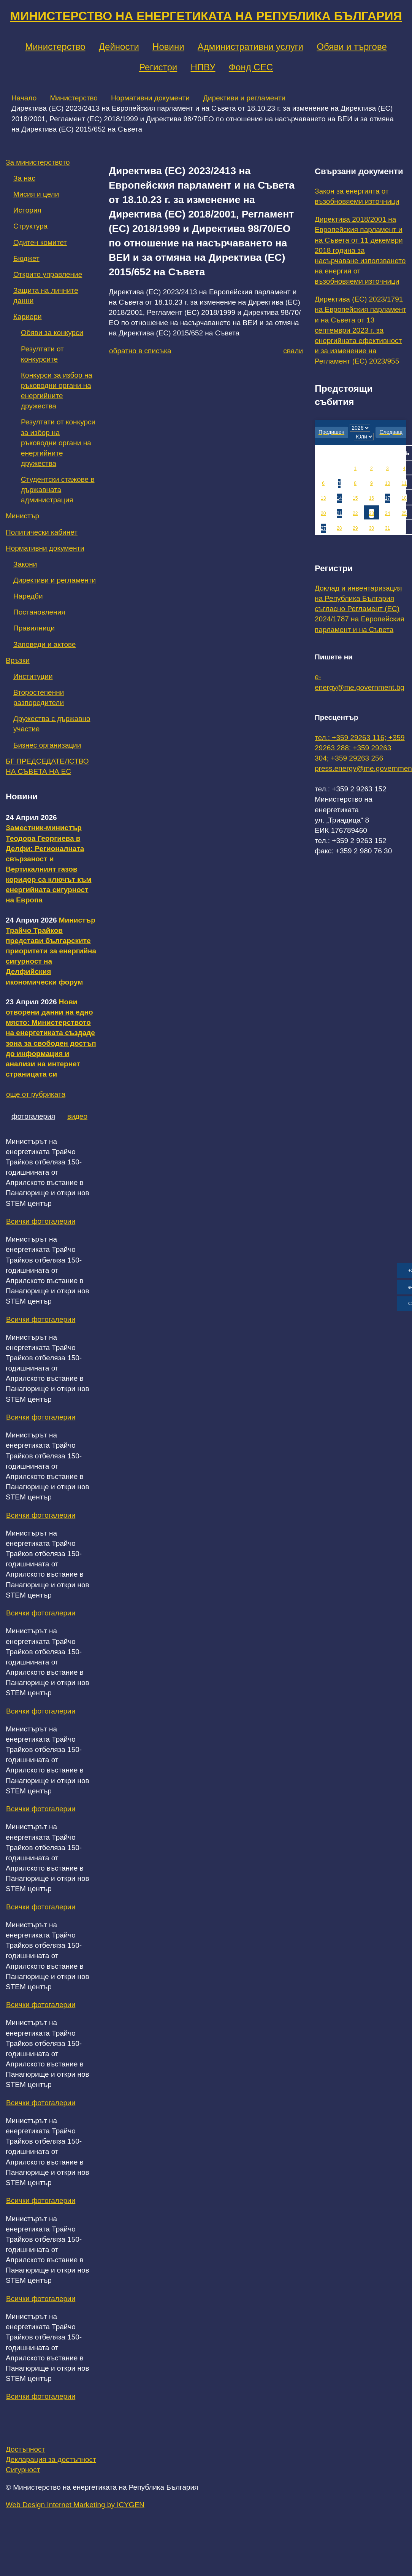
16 (371, 498)
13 (323, 498)
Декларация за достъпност (51, 2459)
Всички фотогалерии (40, 1221)
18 (404, 498)
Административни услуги (250, 46)
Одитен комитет (40, 242)
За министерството (38, 162)
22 (355, 513)
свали (293, 351)
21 (339, 513)
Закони (25, 564)
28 (339, 528)
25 (404, 513)
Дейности (119, 46)
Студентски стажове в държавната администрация (58, 489)
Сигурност (23, 2470)
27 (323, 528)
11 (404, 483)
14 (339, 498)
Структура (30, 226)
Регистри (158, 67)
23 (371, 513)
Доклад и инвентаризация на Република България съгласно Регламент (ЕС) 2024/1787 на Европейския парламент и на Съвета (359, 609)
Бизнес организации (47, 745)
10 (387, 483)
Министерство (55, 46)
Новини (168, 46)
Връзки (18, 660)
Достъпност (25, 2449)
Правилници (34, 628)
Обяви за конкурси (52, 333)
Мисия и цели (36, 194)
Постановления (39, 612)
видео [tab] (77, 1116)
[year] (360, 428)
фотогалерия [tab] (33, 1116)
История (27, 210)
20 (323, 513)
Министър (22, 516)
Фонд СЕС (251, 67)
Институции (33, 676)
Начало (23, 98)
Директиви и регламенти (244, 98)
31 (387, 528)
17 (387, 498)
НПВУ (202, 67)
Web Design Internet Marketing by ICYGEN (75, 2505)
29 (355, 528)
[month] (364, 436)
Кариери (27, 317)
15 (355, 498)
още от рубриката (35, 1094)
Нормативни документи (150, 98)
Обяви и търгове (352, 46)
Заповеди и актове (44, 644)
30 (371, 528)
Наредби (28, 596)
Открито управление (47, 274)
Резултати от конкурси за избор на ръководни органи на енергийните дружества (58, 442)
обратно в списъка (140, 351)
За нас (24, 178)
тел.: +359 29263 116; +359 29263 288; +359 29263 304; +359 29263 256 (360, 748)
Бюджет (26, 258)
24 (387, 513)
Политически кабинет (42, 532)
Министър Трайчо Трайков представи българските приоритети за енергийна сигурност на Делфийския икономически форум (51, 951)
